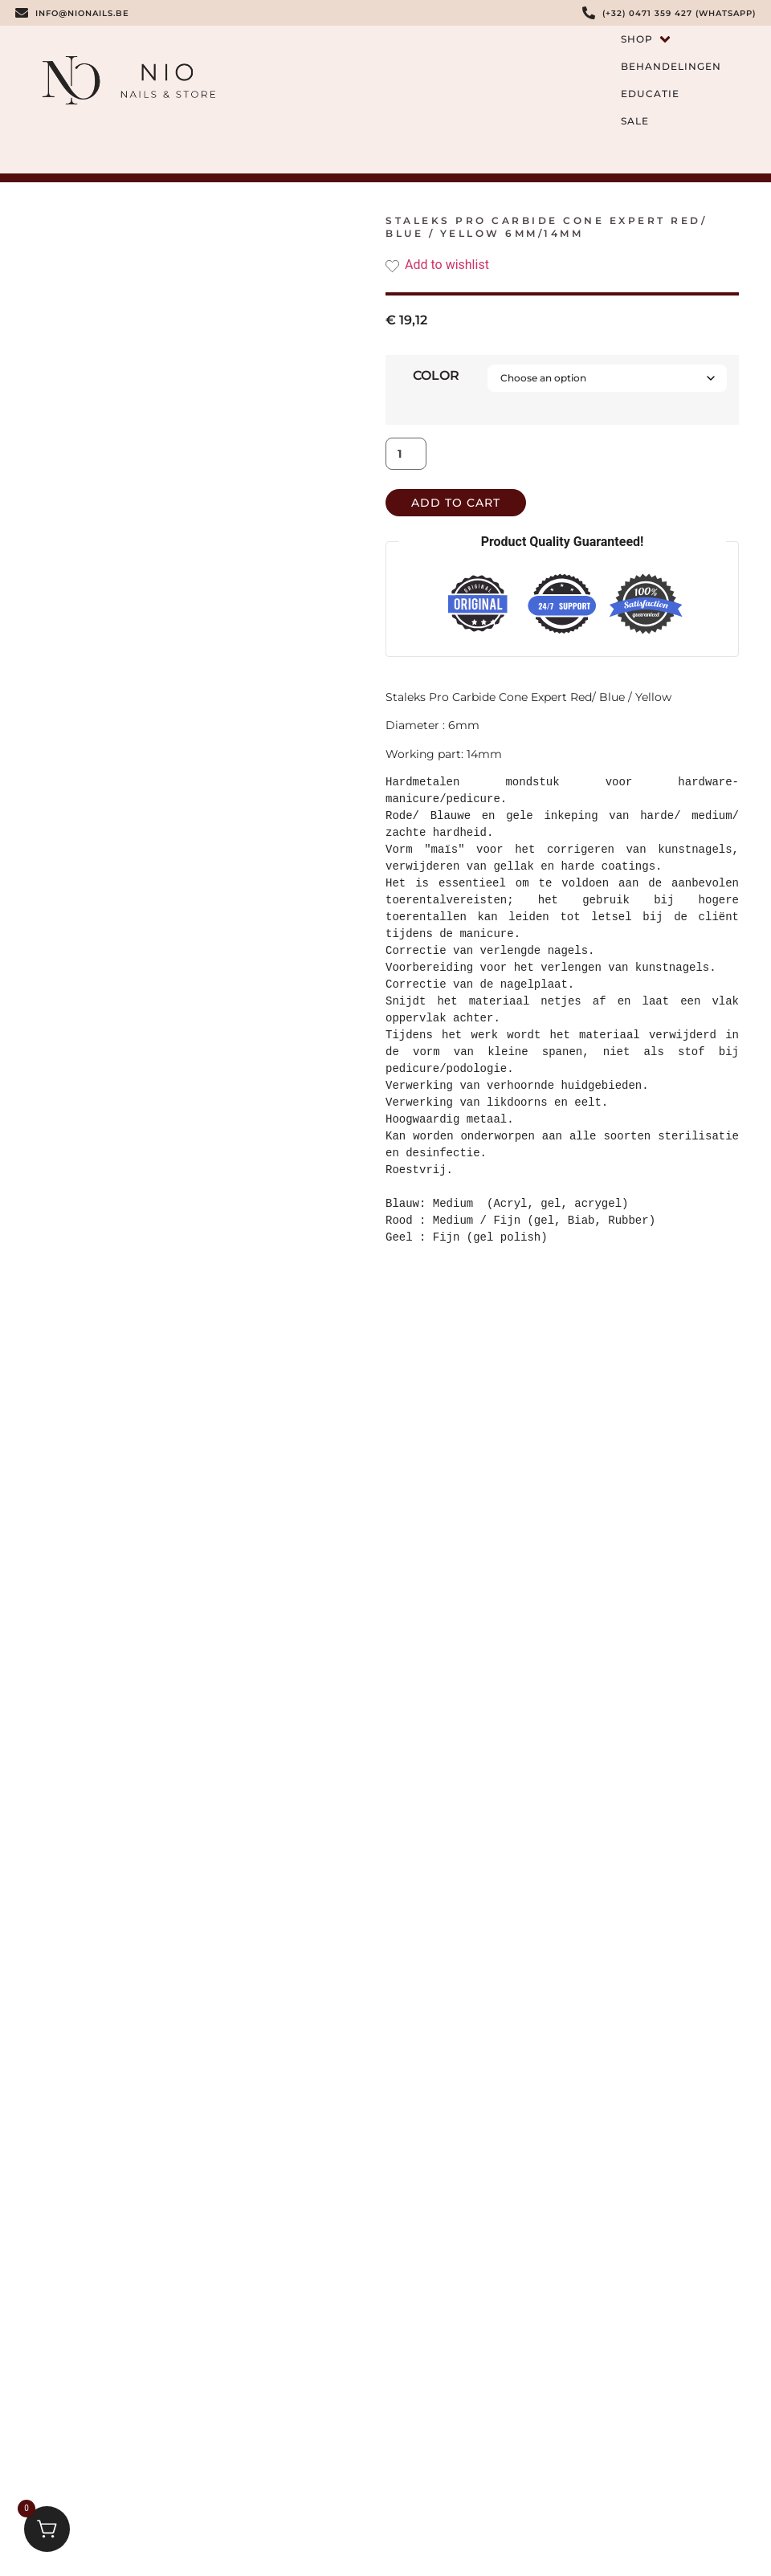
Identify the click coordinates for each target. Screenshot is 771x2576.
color (436, 375)
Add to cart (455, 502)
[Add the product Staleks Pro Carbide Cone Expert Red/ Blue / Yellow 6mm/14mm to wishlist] (562, 265)
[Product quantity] (406, 454)
